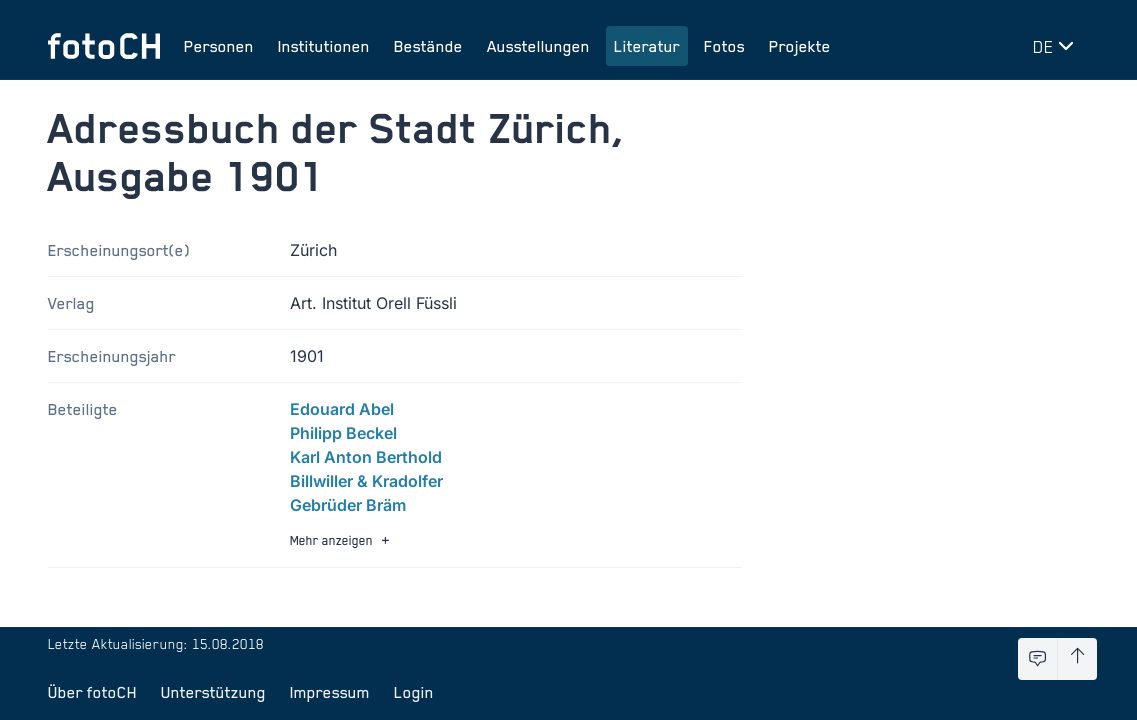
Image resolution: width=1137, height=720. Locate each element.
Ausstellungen (538, 46)
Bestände (428, 46)
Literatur (647, 46)
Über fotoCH (92, 692)
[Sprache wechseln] (1057, 46)
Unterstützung (213, 692)
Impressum (330, 692)
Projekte (800, 46)
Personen (219, 46)
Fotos (724, 46)
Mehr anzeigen (342, 540)
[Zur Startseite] (104, 46)
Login (414, 692)
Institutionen (324, 46)
